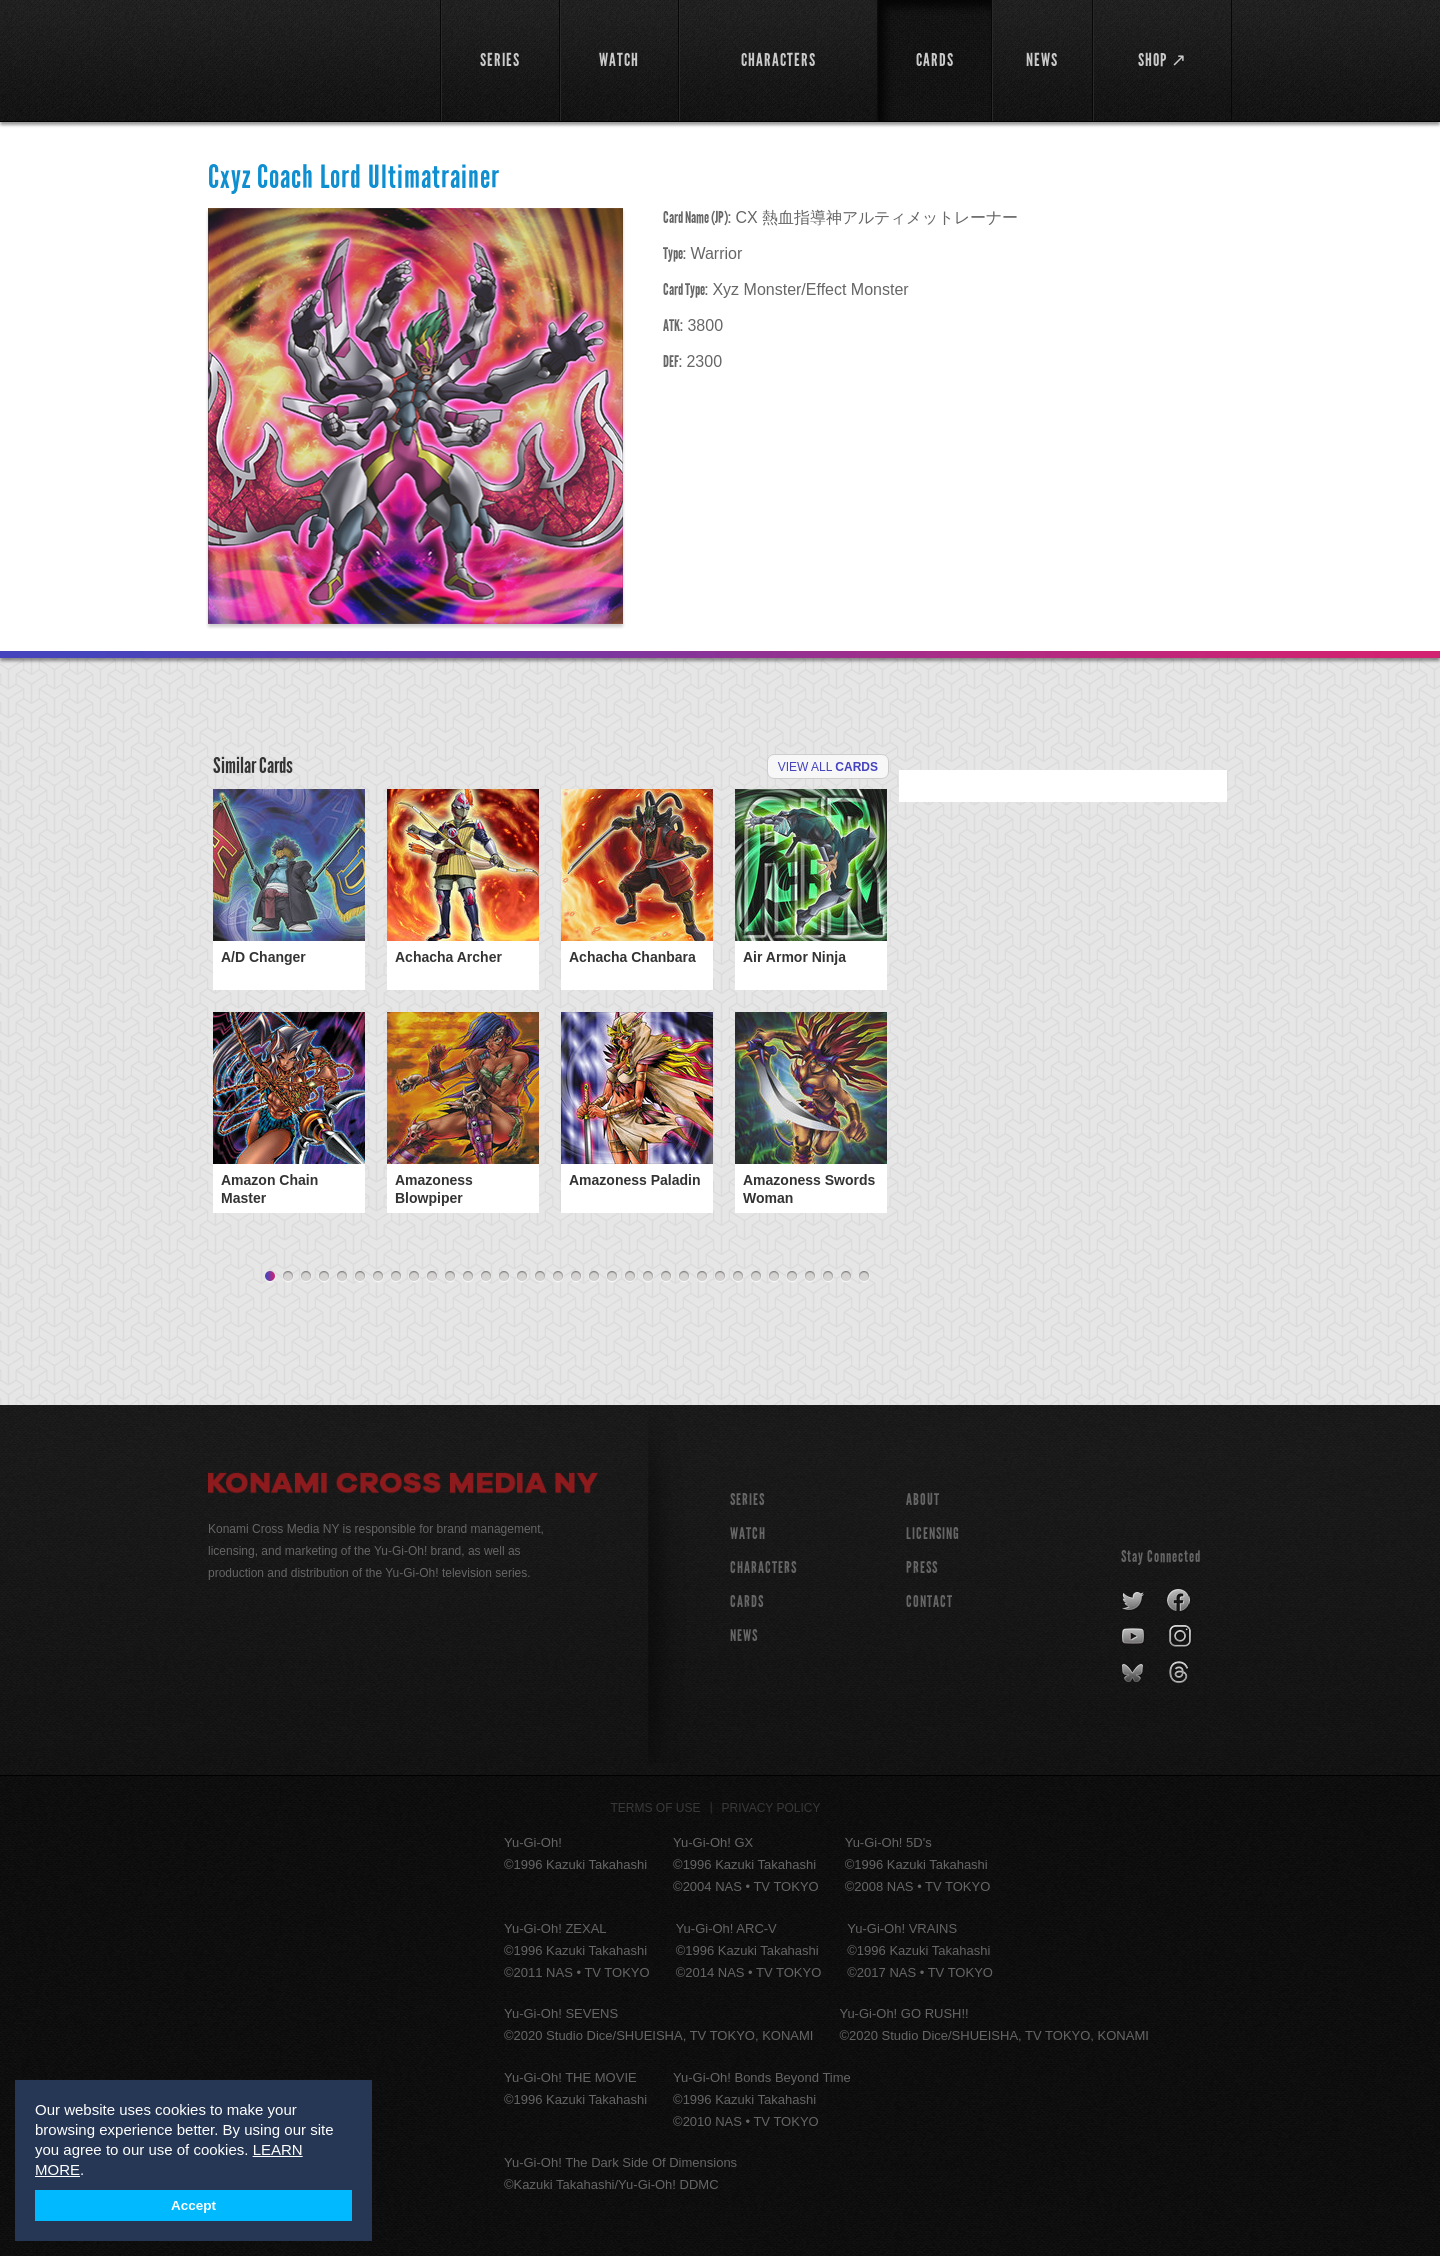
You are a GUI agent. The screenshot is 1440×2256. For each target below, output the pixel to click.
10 (432, 1277)
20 (612, 1277)
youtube (1134, 1637)
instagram (1181, 1637)
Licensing (933, 1533)
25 (702, 1277)
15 (522, 1277)
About (923, 1499)
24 (684, 1277)
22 (648, 1277)
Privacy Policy (771, 1808)
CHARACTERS (763, 1567)
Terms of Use (656, 1808)
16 (540, 1277)
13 (486, 1277)
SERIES (747, 1499)
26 (720, 1277)
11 (450, 1277)
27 (738, 1277)
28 (756, 1277)
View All (828, 767)
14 (504, 1277)
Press (922, 1567)
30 (792, 1277)
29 (774, 1277)
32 (828, 1277)
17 (558, 1277)
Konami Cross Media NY (403, 1486)
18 (576, 1277)
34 (864, 1277)
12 (468, 1277)
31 (810, 1277)
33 (846, 1277)
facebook (1179, 1601)
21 (630, 1277)
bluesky (1134, 1673)
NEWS (744, 1635)
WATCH (748, 1533)
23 (666, 1277)
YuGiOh (312, 57)
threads (1181, 1673)
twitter (1133, 1601)
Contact (929, 1601)
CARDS (747, 1601)
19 (594, 1277)
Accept (193, 2205)
